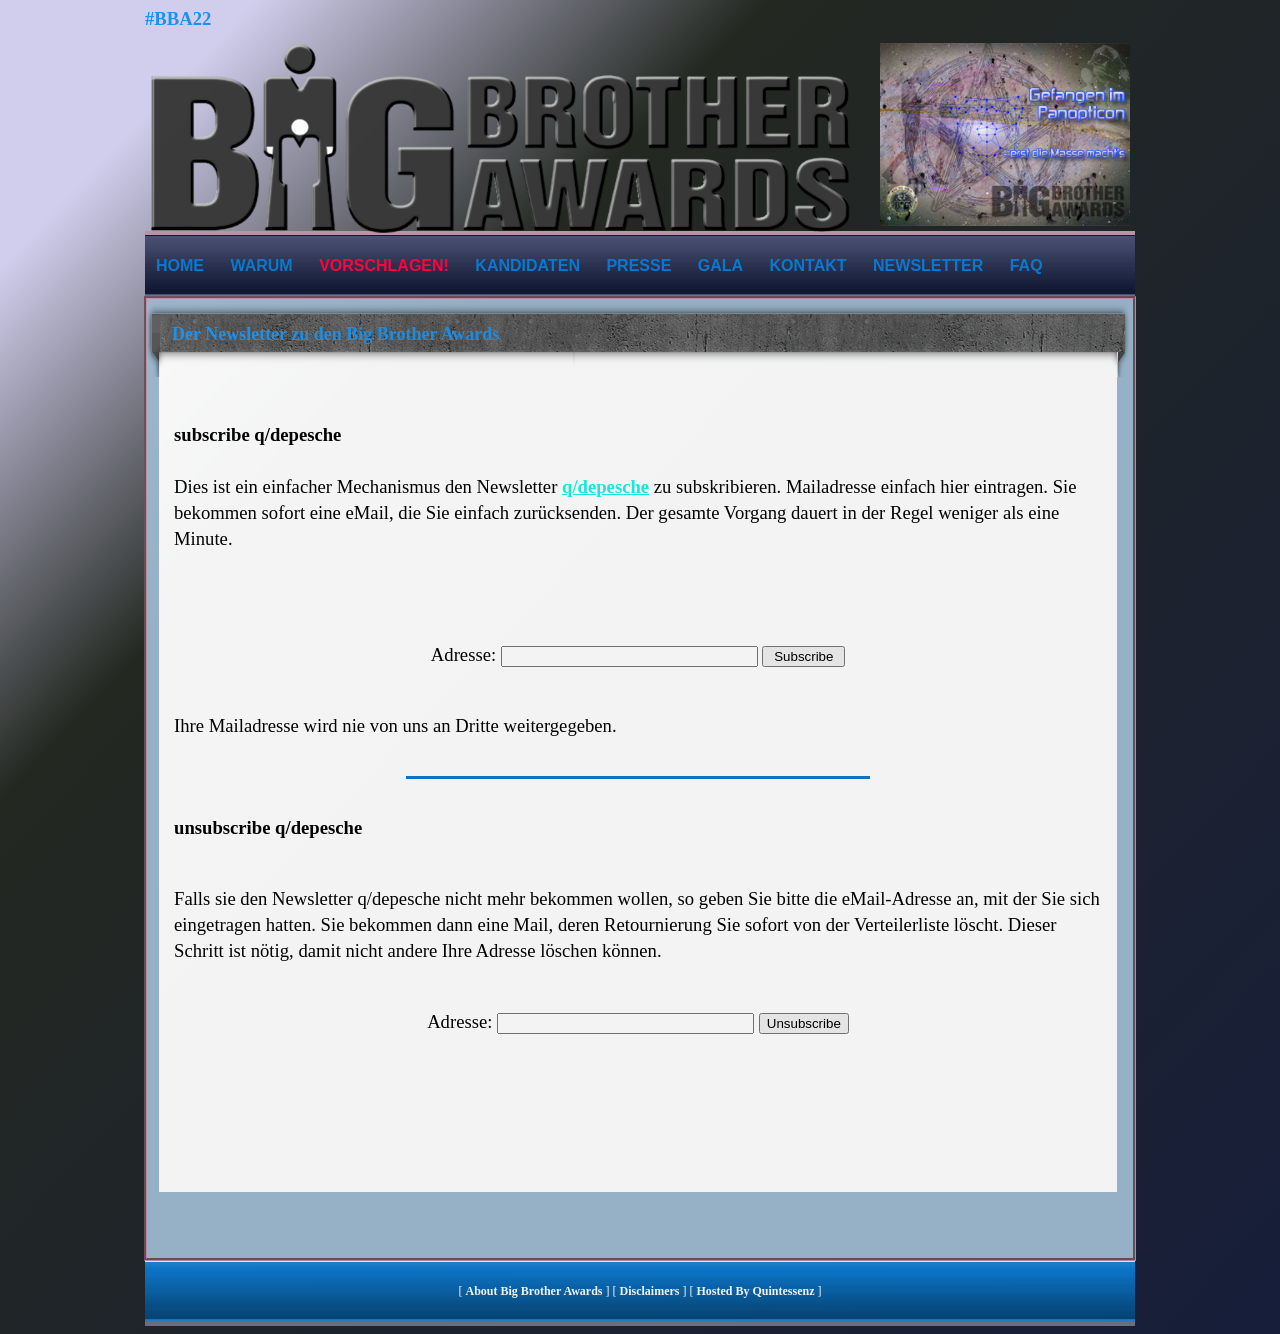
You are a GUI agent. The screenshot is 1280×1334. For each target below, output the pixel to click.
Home (180, 265)
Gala (720, 265)
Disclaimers (650, 1291)
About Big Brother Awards (535, 1291)
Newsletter (928, 265)
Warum (261, 265)
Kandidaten (527, 265)
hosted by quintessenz (755, 1291)
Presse (638, 265)
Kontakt (808, 265)
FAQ (1026, 265)
